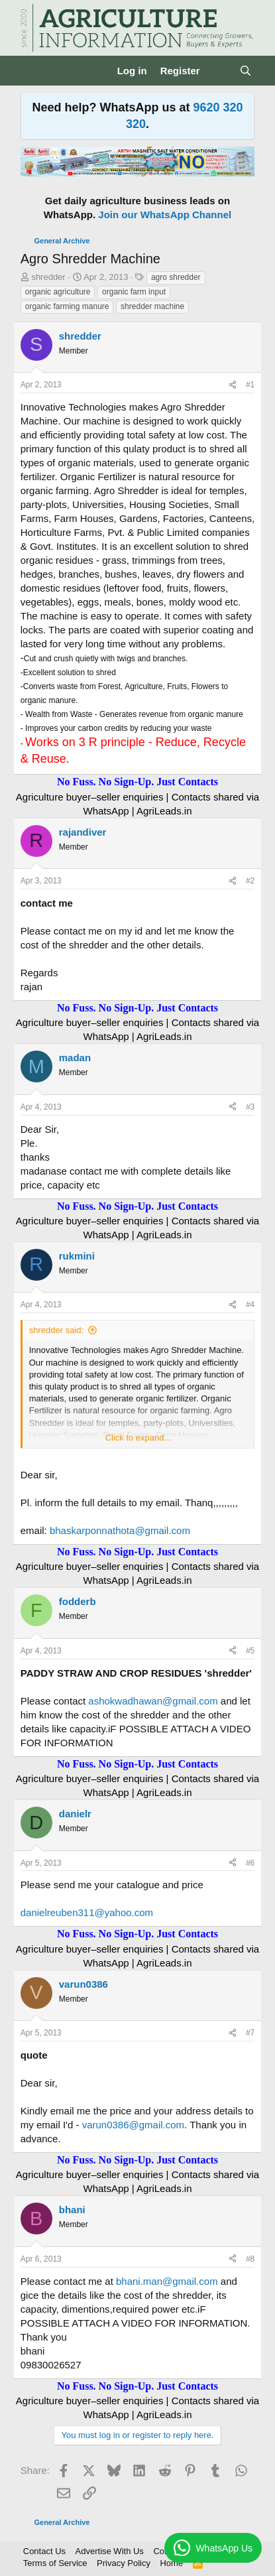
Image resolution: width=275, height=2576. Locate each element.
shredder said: (56, 1330)
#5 (250, 1650)
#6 (250, 1863)
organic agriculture (58, 291)
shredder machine (152, 306)
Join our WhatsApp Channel (164, 214)
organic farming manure (67, 306)
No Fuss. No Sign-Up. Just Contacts (137, 781)
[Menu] (32, 70)
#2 (250, 880)
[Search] (245, 70)
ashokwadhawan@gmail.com (152, 1701)
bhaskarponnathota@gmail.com (120, 1530)
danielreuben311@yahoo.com (87, 1912)
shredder (48, 277)
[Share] (232, 385)
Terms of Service (55, 2563)
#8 (250, 2259)
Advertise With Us (110, 2551)
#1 (250, 384)
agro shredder (176, 277)
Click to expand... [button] (138, 1438)
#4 (250, 1304)
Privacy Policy (123, 2563)
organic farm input (134, 291)
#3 (250, 1107)
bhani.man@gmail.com (167, 2281)
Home (171, 2563)
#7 (250, 2032)
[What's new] (220, 70)
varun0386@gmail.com (133, 2124)
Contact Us (44, 2551)
